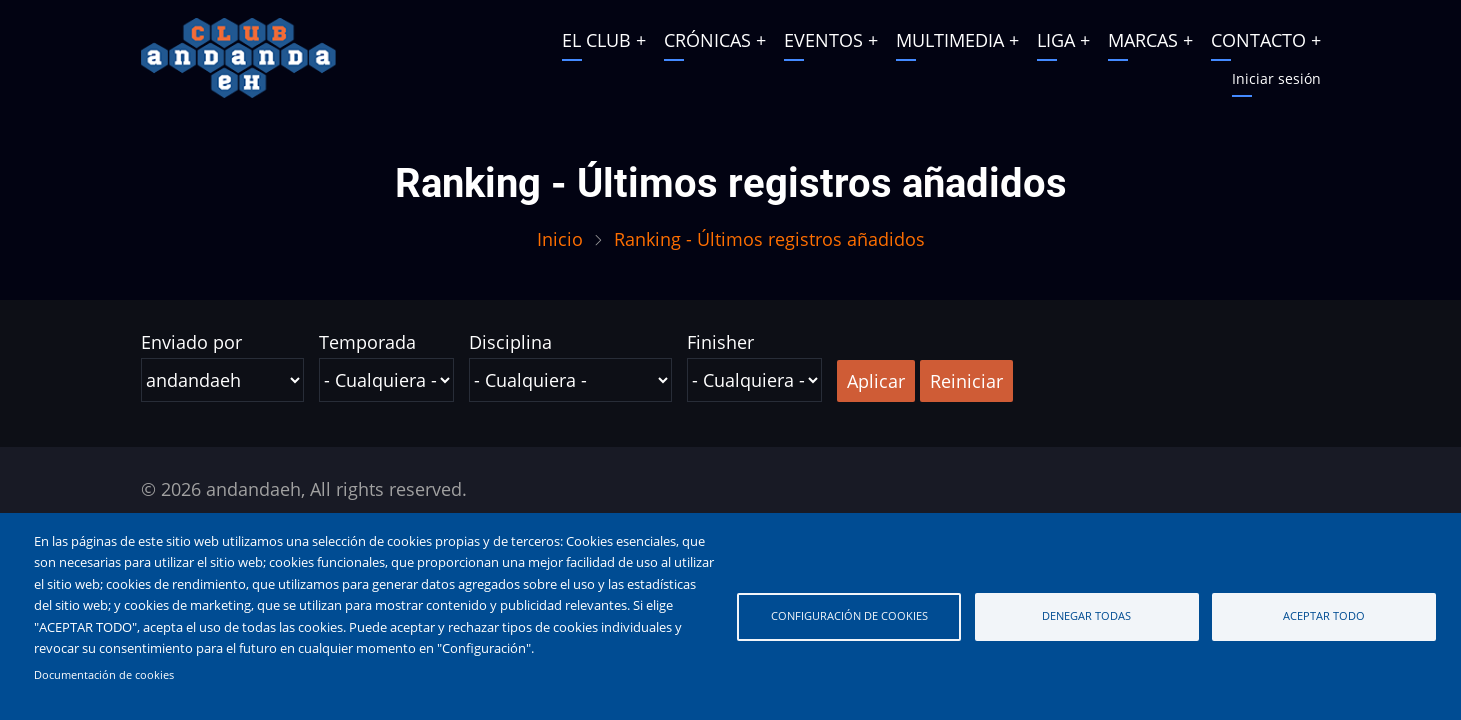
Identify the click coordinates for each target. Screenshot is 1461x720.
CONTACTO (1258, 40)
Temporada (367, 342)
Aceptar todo (1324, 615)
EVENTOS (823, 40)
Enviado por (191, 342)
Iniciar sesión (1276, 78)
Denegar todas (1086, 615)
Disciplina (510, 342)
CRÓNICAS (707, 40)
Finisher (720, 342)
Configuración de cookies (849, 615)
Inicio (560, 239)
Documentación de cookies (104, 675)
